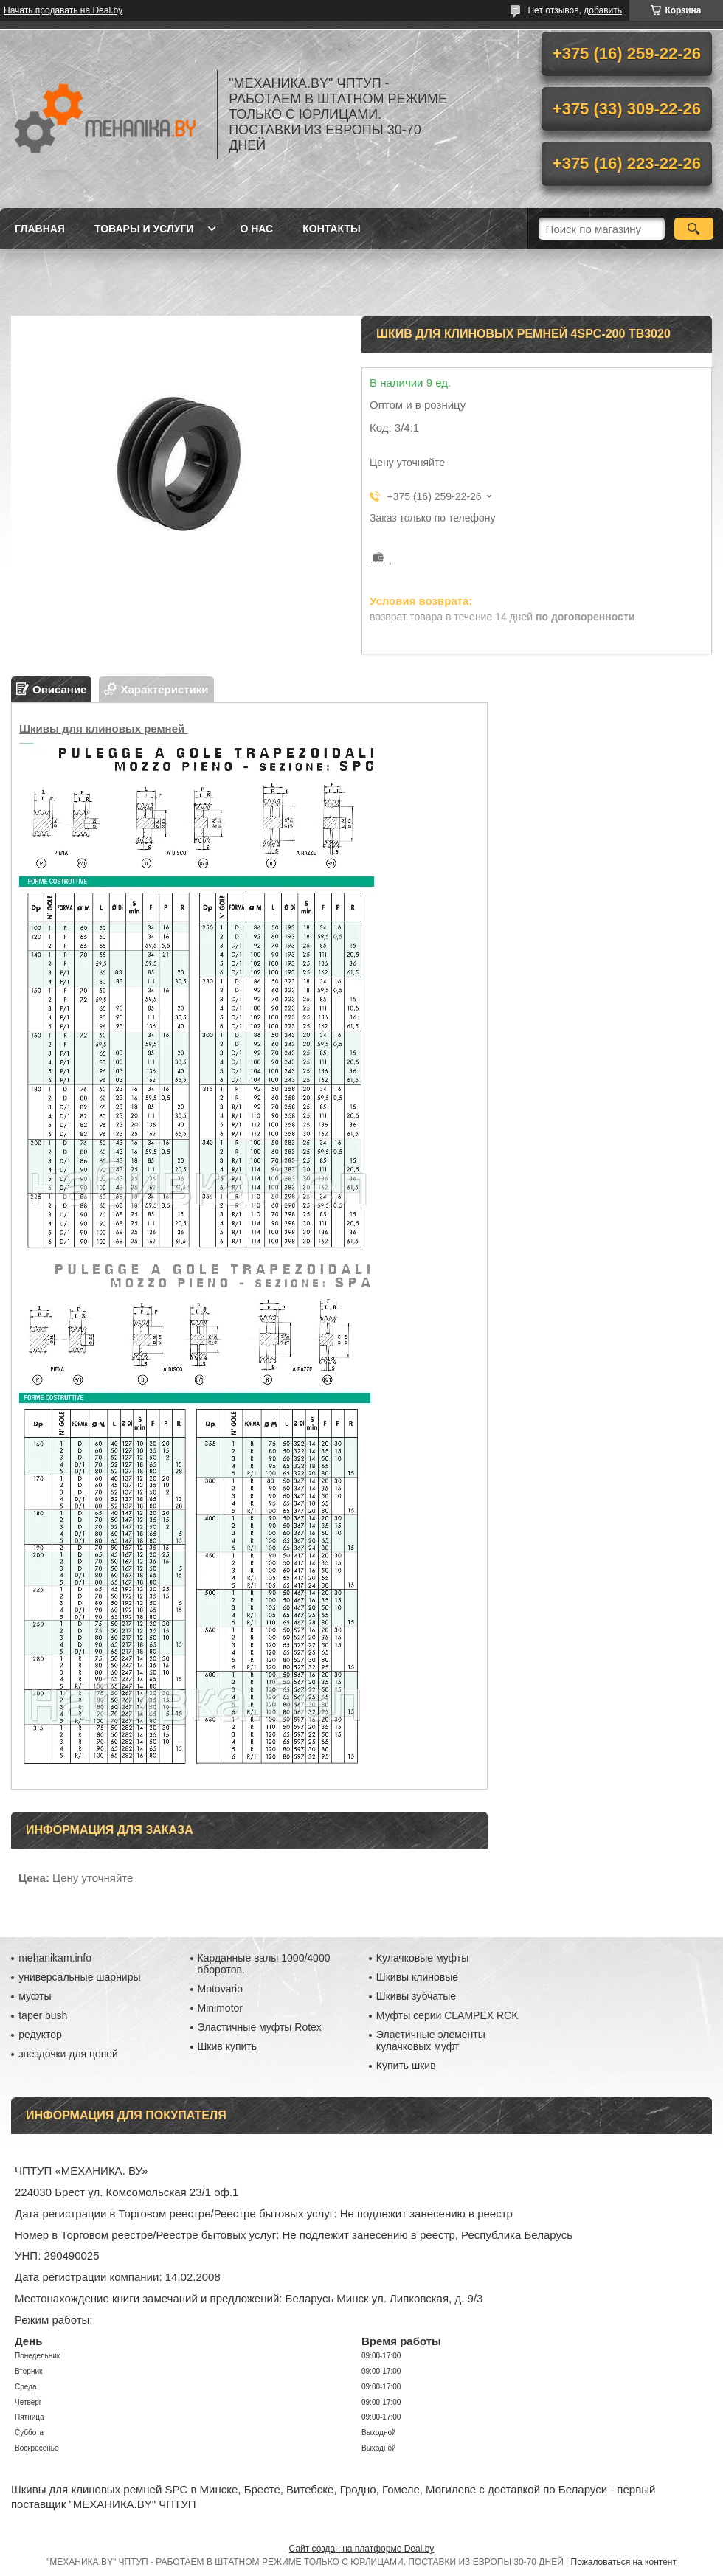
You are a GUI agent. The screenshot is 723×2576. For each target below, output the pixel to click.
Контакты (331, 229)
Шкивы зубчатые (416, 1996)
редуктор (40, 2034)
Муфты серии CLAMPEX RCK (447, 2015)
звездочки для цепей (68, 2054)
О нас (256, 229)
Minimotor (220, 2008)
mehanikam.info (54, 1958)
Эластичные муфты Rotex (260, 2027)
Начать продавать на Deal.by (63, 10)
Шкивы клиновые (417, 1977)
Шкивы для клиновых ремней (103, 728)
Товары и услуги (144, 229)
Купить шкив (406, 2065)
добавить (603, 10)
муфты (34, 1996)
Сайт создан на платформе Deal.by (362, 2549)
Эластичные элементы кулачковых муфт (430, 2040)
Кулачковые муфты (422, 1958)
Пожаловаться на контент (624, 2562)
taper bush (42, 2015)
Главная (40, 229)
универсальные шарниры (79, 1977)
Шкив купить (227, 2046)
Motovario (220, 1989)
